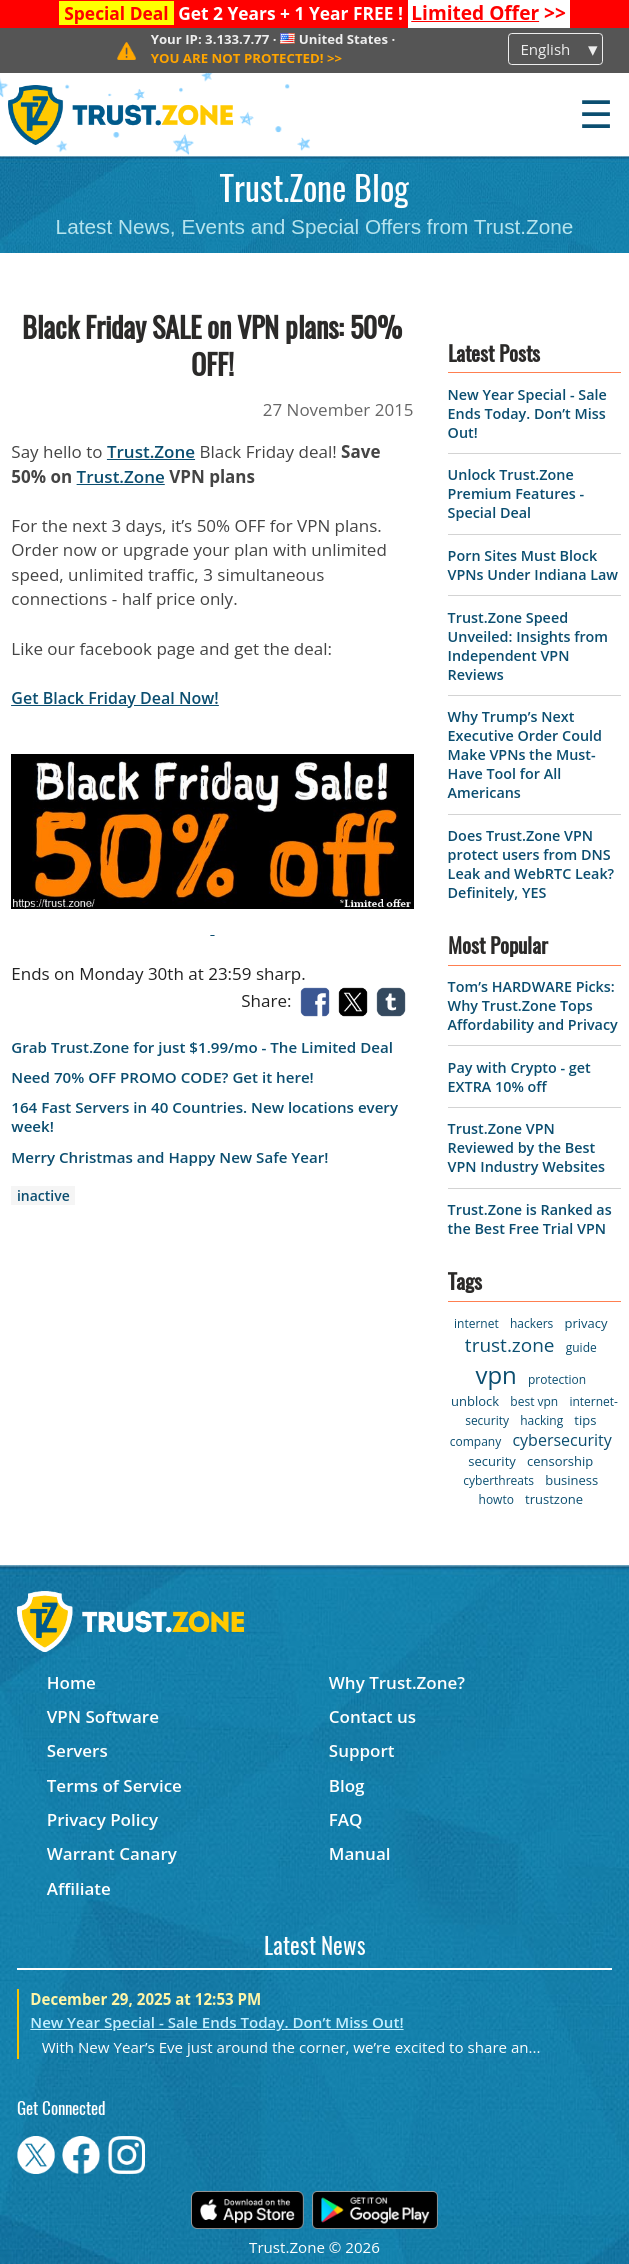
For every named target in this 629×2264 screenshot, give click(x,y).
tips (585, 1420)
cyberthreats (498, 1480)
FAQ (346, 1819)
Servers (77, 1750)
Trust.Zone (151, 451)
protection (557, 1379)
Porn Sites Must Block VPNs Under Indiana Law (533, 565)
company (475, 1441)
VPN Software (103, 1716)
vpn (495, 1374)
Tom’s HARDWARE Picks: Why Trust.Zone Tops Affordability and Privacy (533, 1005)
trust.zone (510, 1345)
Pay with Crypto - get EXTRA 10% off (519, 1077)
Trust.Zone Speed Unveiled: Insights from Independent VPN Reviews (528, 646)
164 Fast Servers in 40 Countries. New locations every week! (204, 1117)
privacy (586, 1323)
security (491, 1461)
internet (476, 1323)
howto (496, 1499)
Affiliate (79, 1888)
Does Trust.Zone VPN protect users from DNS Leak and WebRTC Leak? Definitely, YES (531, 864)
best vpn (534, 1401)
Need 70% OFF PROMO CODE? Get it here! (162, 1077)
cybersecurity (561, 1440)
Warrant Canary (112, 1853)
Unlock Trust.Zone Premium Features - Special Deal (516, 493)
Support (362, 1750)
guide (581, 1347)
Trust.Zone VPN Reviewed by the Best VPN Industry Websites (526, 1147)
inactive (43, 1195)
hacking (541, 1420)
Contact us (372, 1716)
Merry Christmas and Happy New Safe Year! (169, 1157)
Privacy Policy (102, 1819)
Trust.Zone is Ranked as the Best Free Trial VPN (530, 1219)
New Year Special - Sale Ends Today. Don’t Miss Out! (527, 413)
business (571, 1480)
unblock (475, 1401)
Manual (360, 1853)
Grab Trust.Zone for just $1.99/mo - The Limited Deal (202, 1047)
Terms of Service (114, 1785)
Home (71, 1682)
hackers (531, 1323)
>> (488, 13)
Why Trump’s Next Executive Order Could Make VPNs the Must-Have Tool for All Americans (525, 754)
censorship (560, 1461)
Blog (347, 1785)
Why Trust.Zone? (397, 1682)
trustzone (554, 1499)
